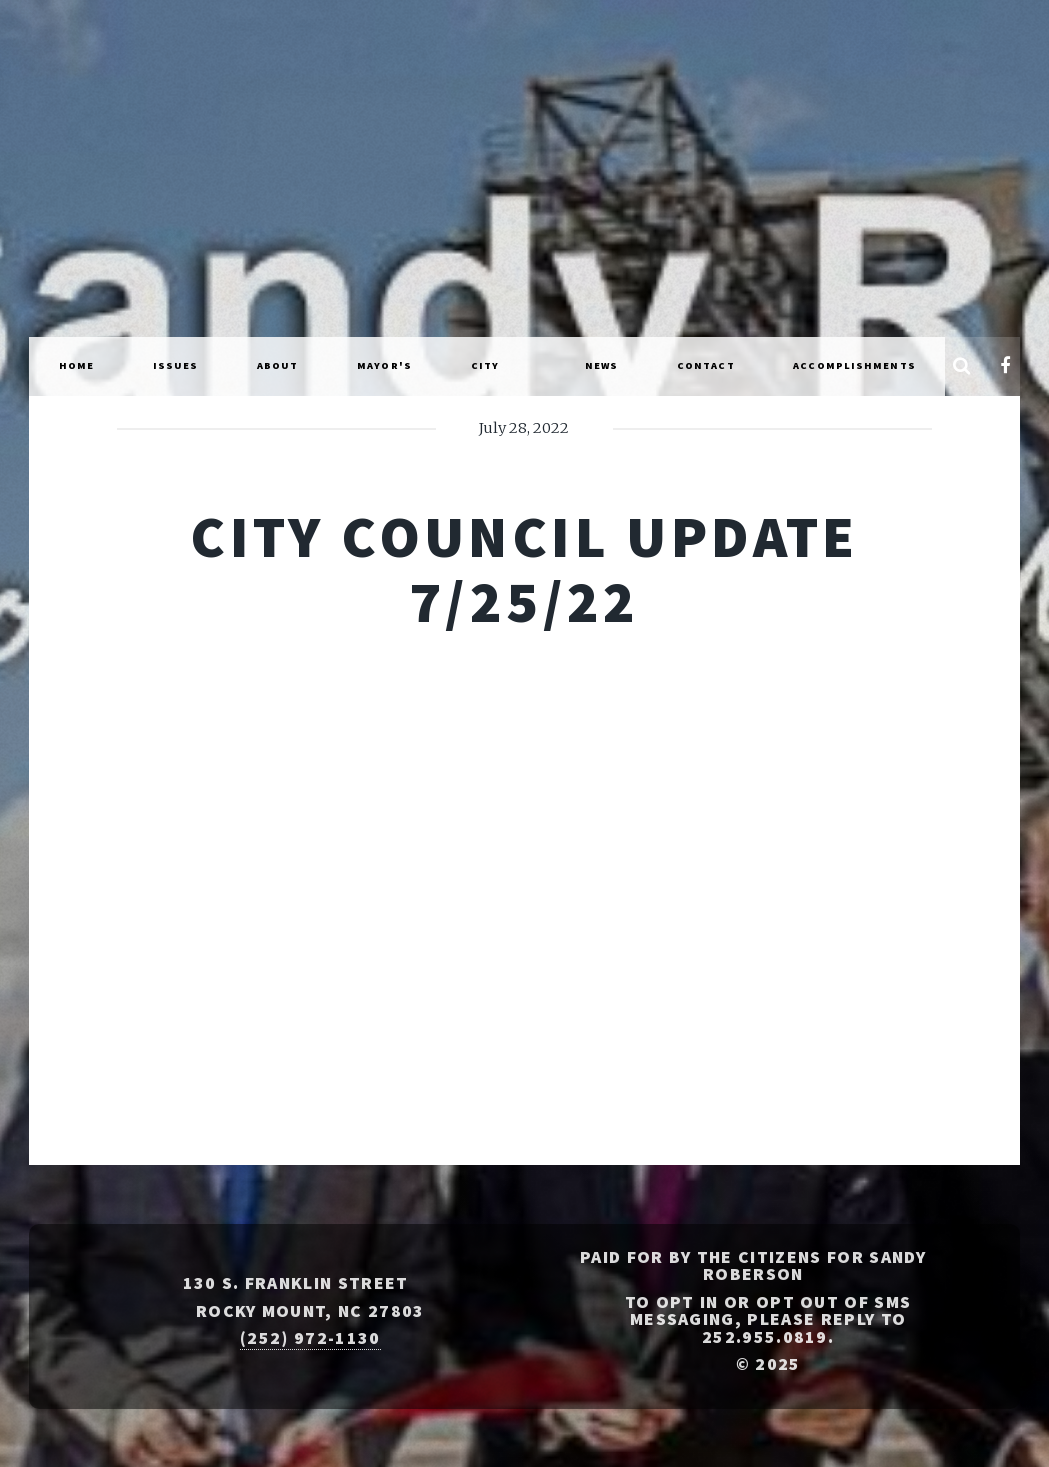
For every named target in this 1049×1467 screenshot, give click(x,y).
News (601, 365)
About (278, 365)
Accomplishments (854, 365)
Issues (176, 365)
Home (76, 365)
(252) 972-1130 (310, 1338)
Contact (706, 365)
